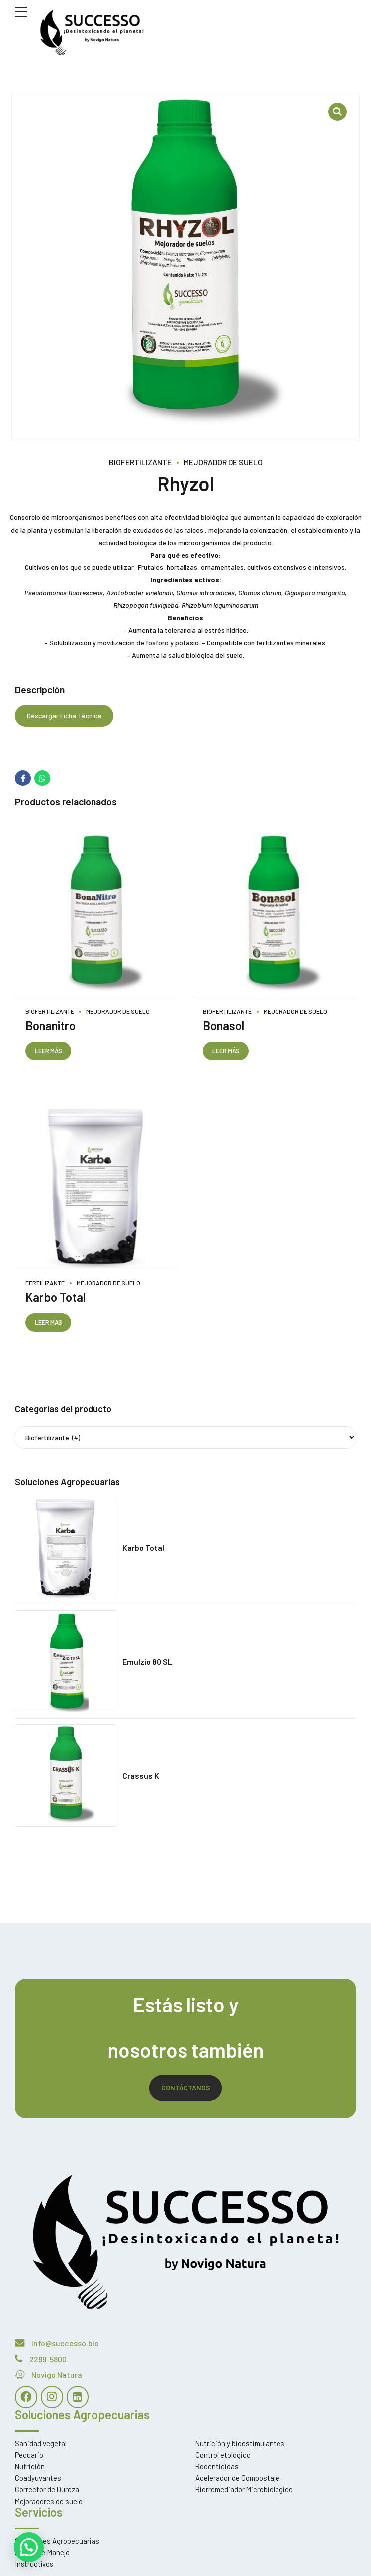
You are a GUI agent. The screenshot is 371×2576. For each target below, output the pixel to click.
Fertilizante (45, 1283)
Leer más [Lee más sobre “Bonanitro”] (49, 1051)
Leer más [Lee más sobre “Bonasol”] (226, 1051)
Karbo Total (55, 1297)
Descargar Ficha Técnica (64, 715)
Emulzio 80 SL (147, 1662)
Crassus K (140, 1776)
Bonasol (223, 1025)
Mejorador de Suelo (223, 462)
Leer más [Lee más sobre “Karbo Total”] (49, 1323)
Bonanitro (50, 1025)
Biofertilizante (140, 462)
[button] (29, 2547)
